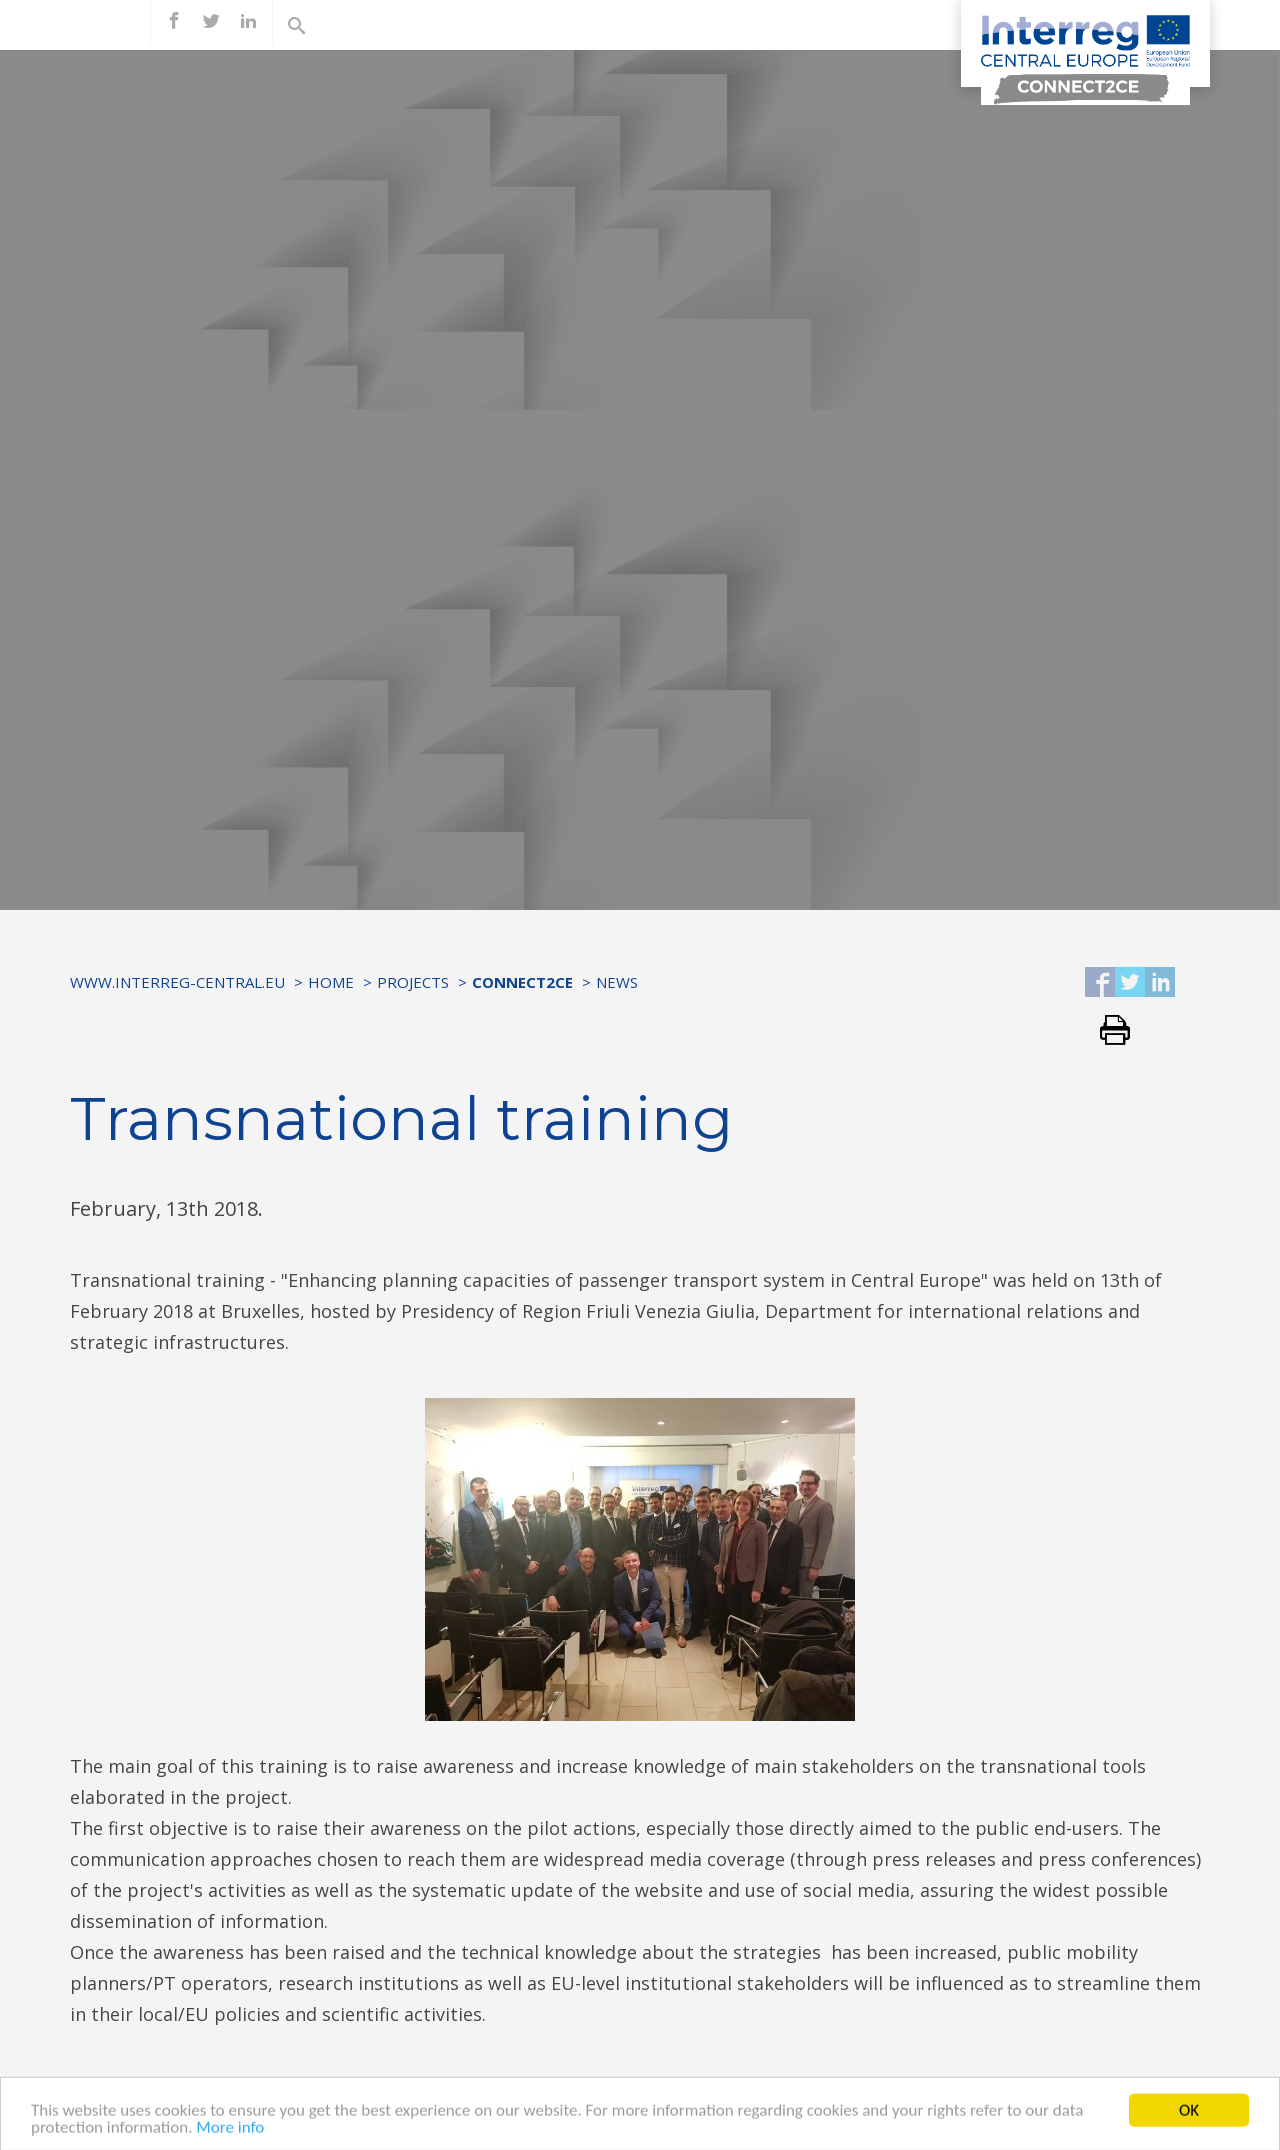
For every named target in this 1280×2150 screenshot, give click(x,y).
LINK (495, 2085)
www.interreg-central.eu (177, 982)
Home (331, 982)
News (617, 982)
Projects (413, 982)
